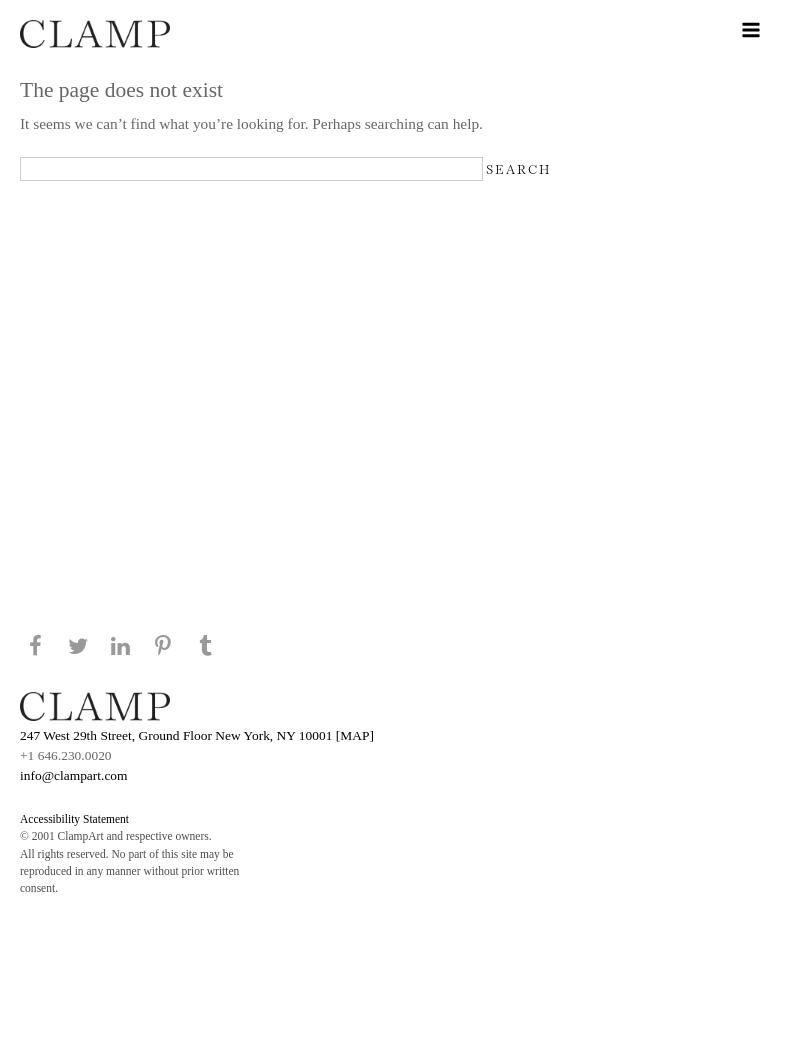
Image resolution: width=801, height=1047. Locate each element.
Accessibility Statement (74, 819)
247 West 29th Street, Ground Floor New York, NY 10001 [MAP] (197, 735)
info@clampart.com (74, 775)
